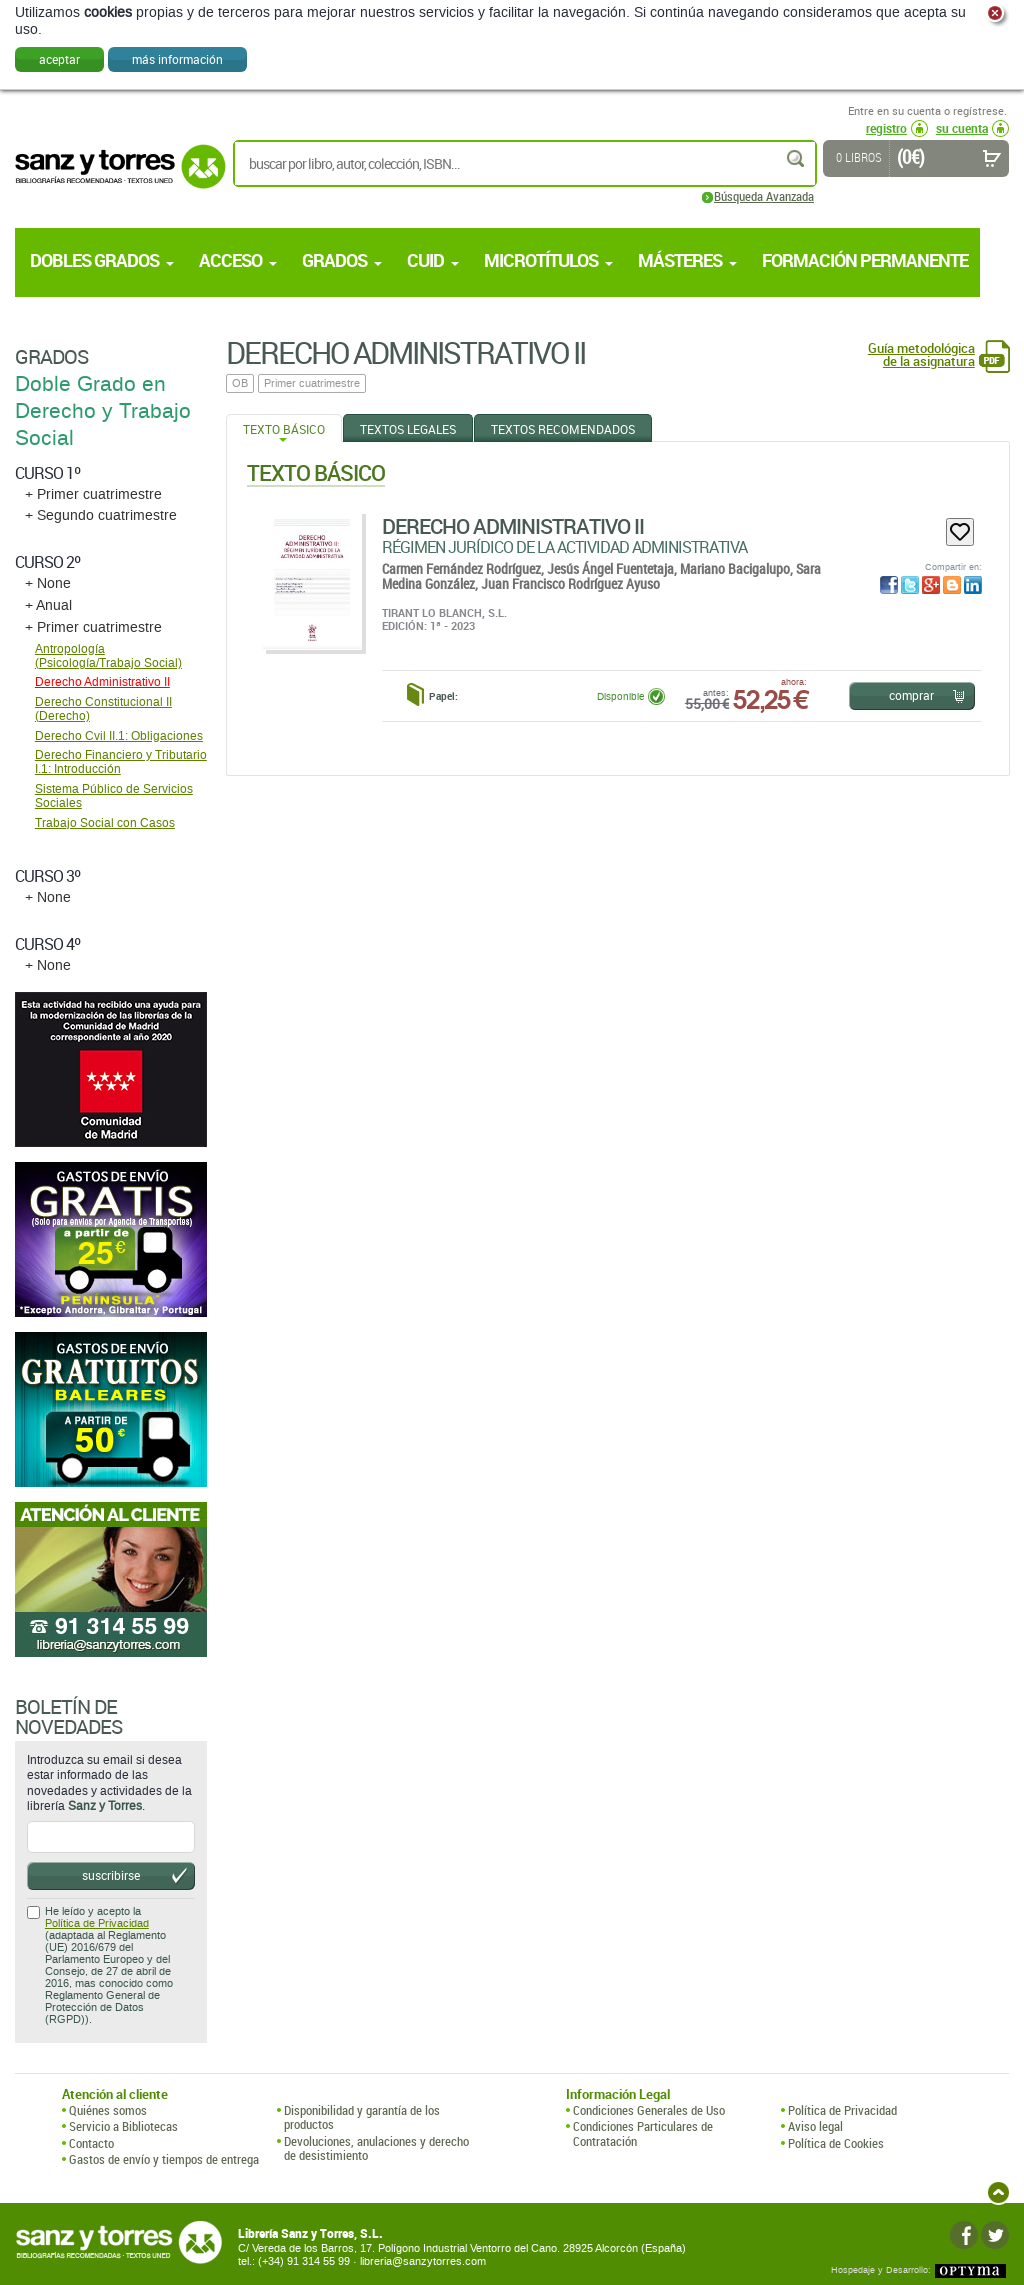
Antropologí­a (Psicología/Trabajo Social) (108, 656)
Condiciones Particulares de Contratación (643, 2133)
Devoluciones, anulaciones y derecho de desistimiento (376, 2148)
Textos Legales (408, 429)
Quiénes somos (108, 2110)
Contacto (91, 2143)
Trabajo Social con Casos (105, 823)
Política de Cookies (836, 2143)
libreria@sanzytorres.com (423, 2261)
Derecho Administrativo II (513, 526)
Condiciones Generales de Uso (649, 2110)
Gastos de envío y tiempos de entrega (164, 2159)
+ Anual (48, 605)
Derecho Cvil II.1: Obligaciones (119, 736)
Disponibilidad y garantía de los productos (362, 2117)
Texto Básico (284, 429)
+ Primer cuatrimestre (93, 494)
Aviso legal (815, 2126)
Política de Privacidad (97, 1923)
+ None (48, 583)
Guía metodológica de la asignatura (921, 355)
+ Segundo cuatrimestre (101, 515)
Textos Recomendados (563, 429)
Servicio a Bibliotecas (123, 2126)
